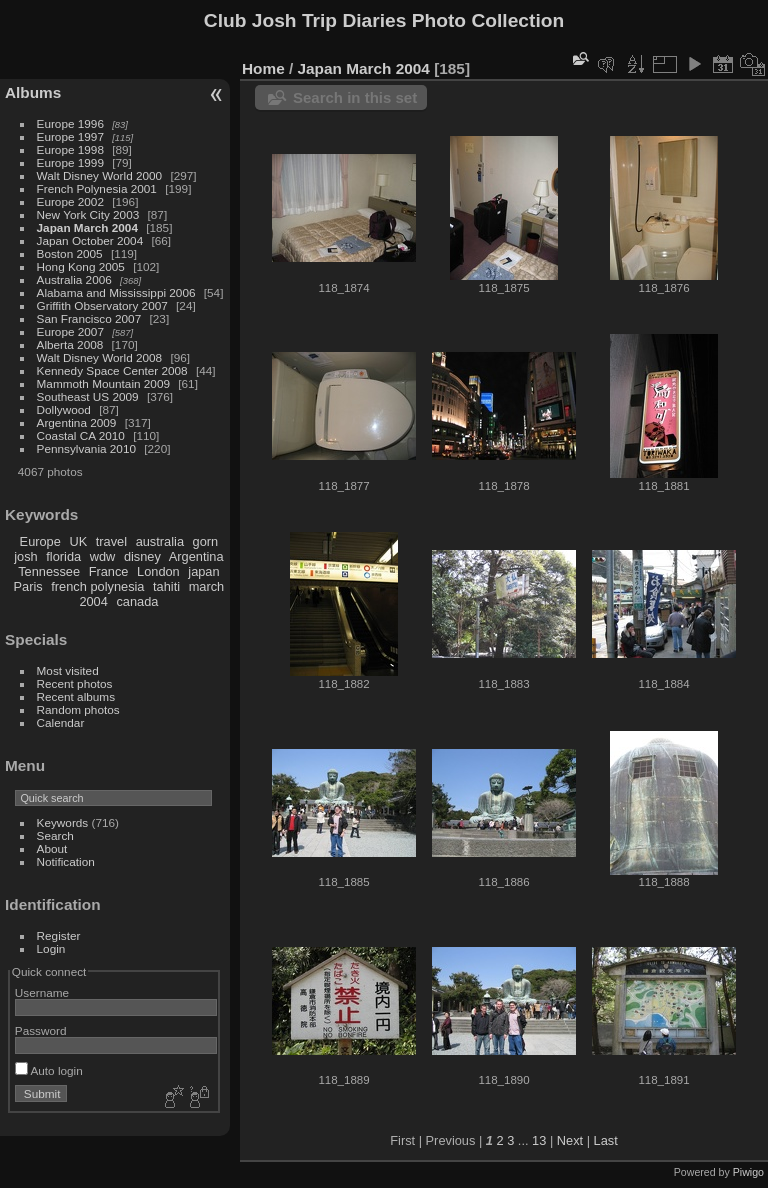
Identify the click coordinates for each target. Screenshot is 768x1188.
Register (59, 935)
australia (160, 541)
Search (55, 835)
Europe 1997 (70, 136)
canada (137, 601)
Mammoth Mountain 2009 (103, 383)
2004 (93, 601)
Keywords (63, 822)
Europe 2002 (70, 201)
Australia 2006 (74, 279)
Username (42, 992)
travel (111, 541)
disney (142, 556)
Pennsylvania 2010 (86, 448)
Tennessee (49, 571)
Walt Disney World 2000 (100, 175)
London (158, 571)
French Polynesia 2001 (97, 188)
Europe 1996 (70, 123)
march (207, 586)
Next (570, 1140)
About (52, 848)
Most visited (68, 670)
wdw (103, 556)
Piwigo (748, 1172)
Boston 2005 (70, 253)
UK (78, 541)
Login (51, 948)
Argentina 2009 (77, 422)
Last (606, 1140)
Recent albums (76, 696)
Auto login (49, 1070)
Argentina (196, 556)
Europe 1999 (70, 162)
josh (25, 556)
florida (63, 556)
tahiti (166, 586)
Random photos (78, 709)
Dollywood (64, 409)
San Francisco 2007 (89, 318)
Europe (40, 541)
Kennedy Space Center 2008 (112, 370)
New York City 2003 (88, 214)
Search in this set (355, 97)
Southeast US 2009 (88, 396)
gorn (206, 541)
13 (539, 1140)
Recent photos (75, 683)
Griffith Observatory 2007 (102, 305)
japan (203, 571)
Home (263, 68)
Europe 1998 (70, 149)
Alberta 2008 (70, 344)
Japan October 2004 (90, 240)
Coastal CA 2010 (81, 435)
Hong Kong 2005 (81, 266)
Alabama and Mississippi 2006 (116, 292)
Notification (66, 861)
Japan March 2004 (87, 227)
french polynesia (97, 586)
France (109, 571)
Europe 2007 (70, 331)
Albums (33, 92)
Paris (28, 586)
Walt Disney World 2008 (100, 357)
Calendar (61, 722)
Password (41, 1030)
